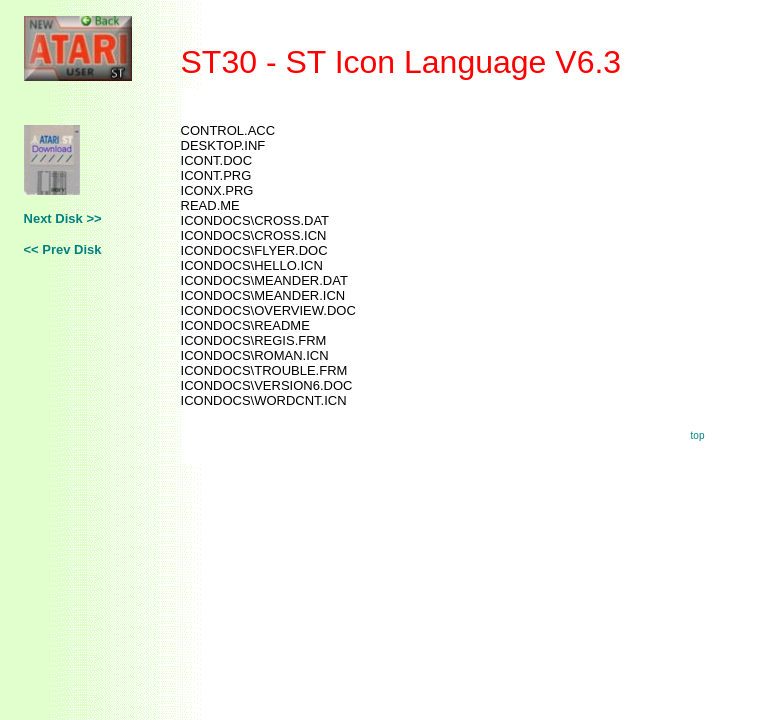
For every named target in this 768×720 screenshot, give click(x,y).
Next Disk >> (63, 218)
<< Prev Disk (63, 249)
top (698, 435)
